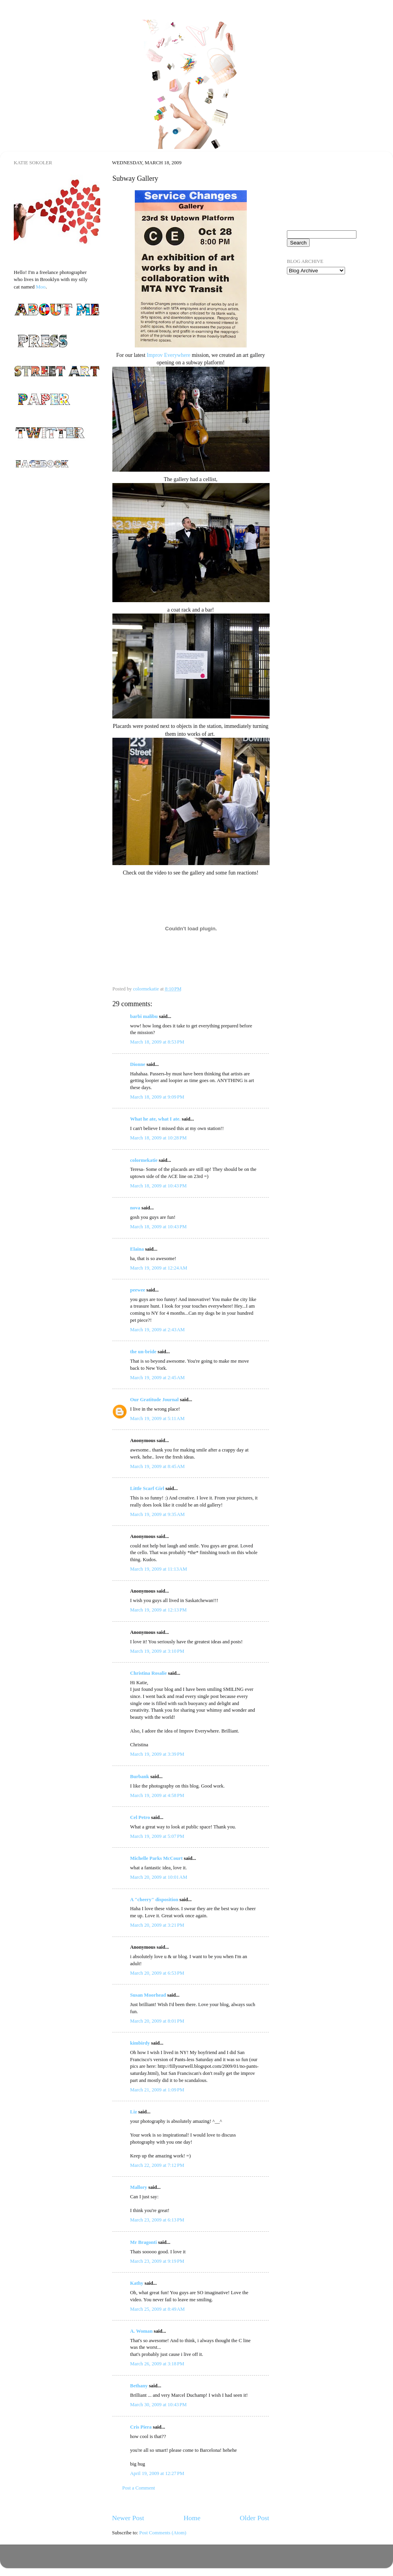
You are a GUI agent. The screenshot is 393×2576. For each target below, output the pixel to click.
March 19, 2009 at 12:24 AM (158, 1268)
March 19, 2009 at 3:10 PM (157, 1651)
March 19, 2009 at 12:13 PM (158, 1610)
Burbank (139, 1776)
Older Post (254, 2518)
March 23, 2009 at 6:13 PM (157, 2220)
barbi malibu (144, 1016)
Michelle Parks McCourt (156, 1858)
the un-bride (143, 1351)
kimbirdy (140, 2043)
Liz (133, 2112)
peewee (137, 1290)
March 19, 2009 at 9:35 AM (157, 1514)
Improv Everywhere (168, 355)
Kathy (136, 2283)
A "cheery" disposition (154, 1899)
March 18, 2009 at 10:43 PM (158, 1186)
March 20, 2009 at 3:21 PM (157, 1925)
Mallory (138, 2187)
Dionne (137, 1064)
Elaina (137, 1249)
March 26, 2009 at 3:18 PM (157, 2364)
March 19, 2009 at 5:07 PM (157, 1836)
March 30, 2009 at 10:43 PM (158, 2404)
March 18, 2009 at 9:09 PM (157, 1097)
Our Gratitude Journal (154, 1399)
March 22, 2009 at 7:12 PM (157, 2165)
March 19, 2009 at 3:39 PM (157, 1754)
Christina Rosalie (148, 1673)
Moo (41, 287)
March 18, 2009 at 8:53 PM (157, 1042)
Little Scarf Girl (147, 1488)
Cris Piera (141, 2427)
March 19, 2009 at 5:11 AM (157, 1418)
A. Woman (141, 2331)
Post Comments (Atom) (162, 2533)
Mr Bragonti (143, 2242)
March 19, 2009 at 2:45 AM (157, 1377)
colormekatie (144, 1160)
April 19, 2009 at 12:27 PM (157, 2473)
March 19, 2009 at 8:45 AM (157, 1466)
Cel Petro (140, 1817)
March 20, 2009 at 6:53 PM (157, 1973)
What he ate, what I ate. (155, 1119)
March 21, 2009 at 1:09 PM (157, 2090)
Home (192, 2518)
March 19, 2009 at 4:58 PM (157, 1795)
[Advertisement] (326, 326)
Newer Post (128, 2518)
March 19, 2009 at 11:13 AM (158, 1569)
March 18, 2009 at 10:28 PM (158, 1138)
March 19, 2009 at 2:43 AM (157, 1329)
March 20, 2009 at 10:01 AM (158, 1877)
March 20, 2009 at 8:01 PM (157, 2021)
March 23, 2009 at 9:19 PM (157, 2261)
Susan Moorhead (148, 1995)
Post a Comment (138, 2488)
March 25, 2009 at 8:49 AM (157, 2309)
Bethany (139, 2386)
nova (135, 1208)
